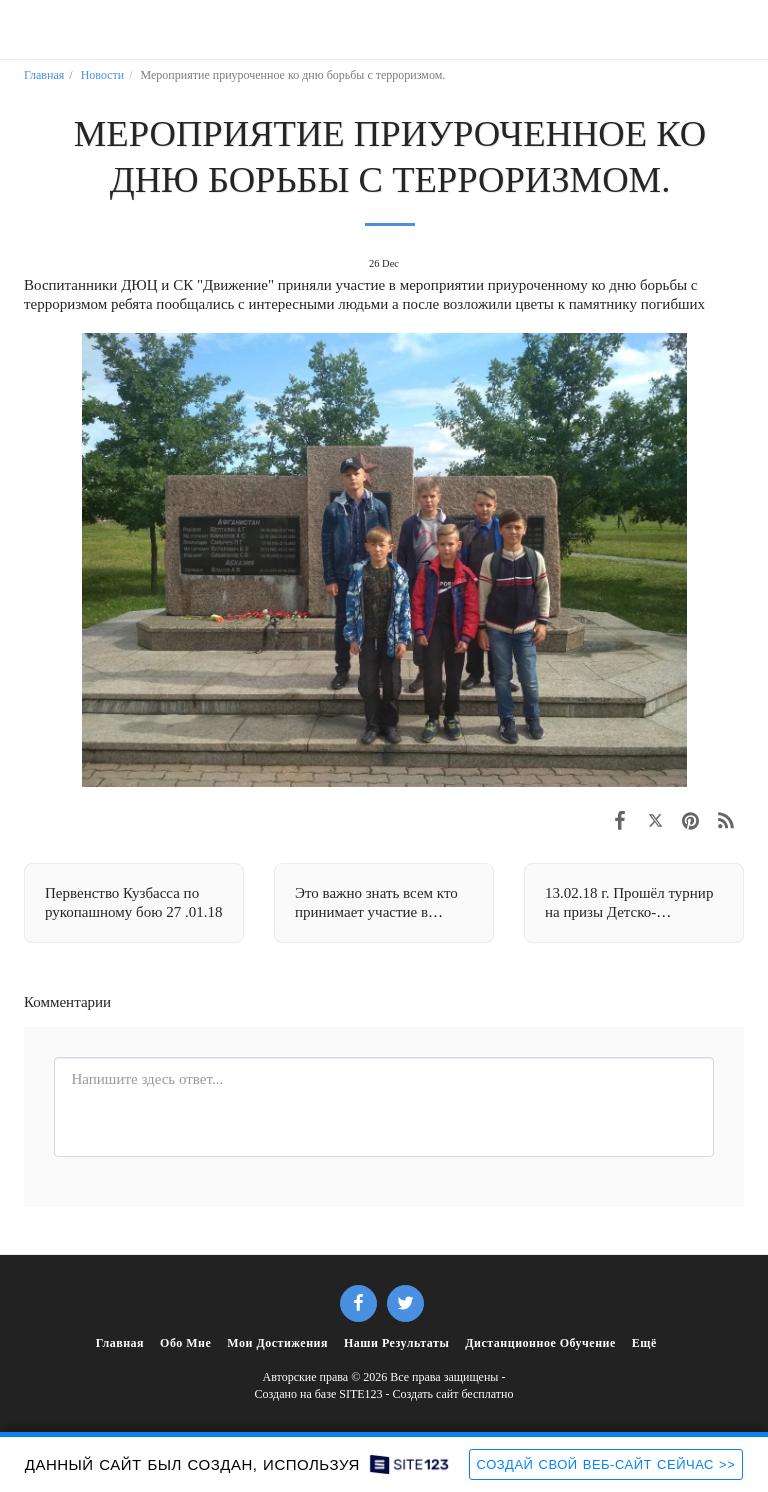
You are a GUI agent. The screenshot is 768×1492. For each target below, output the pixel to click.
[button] (22, 29)
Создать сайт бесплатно (453, 1394)
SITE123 (360, 1394)
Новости (103, 75)
